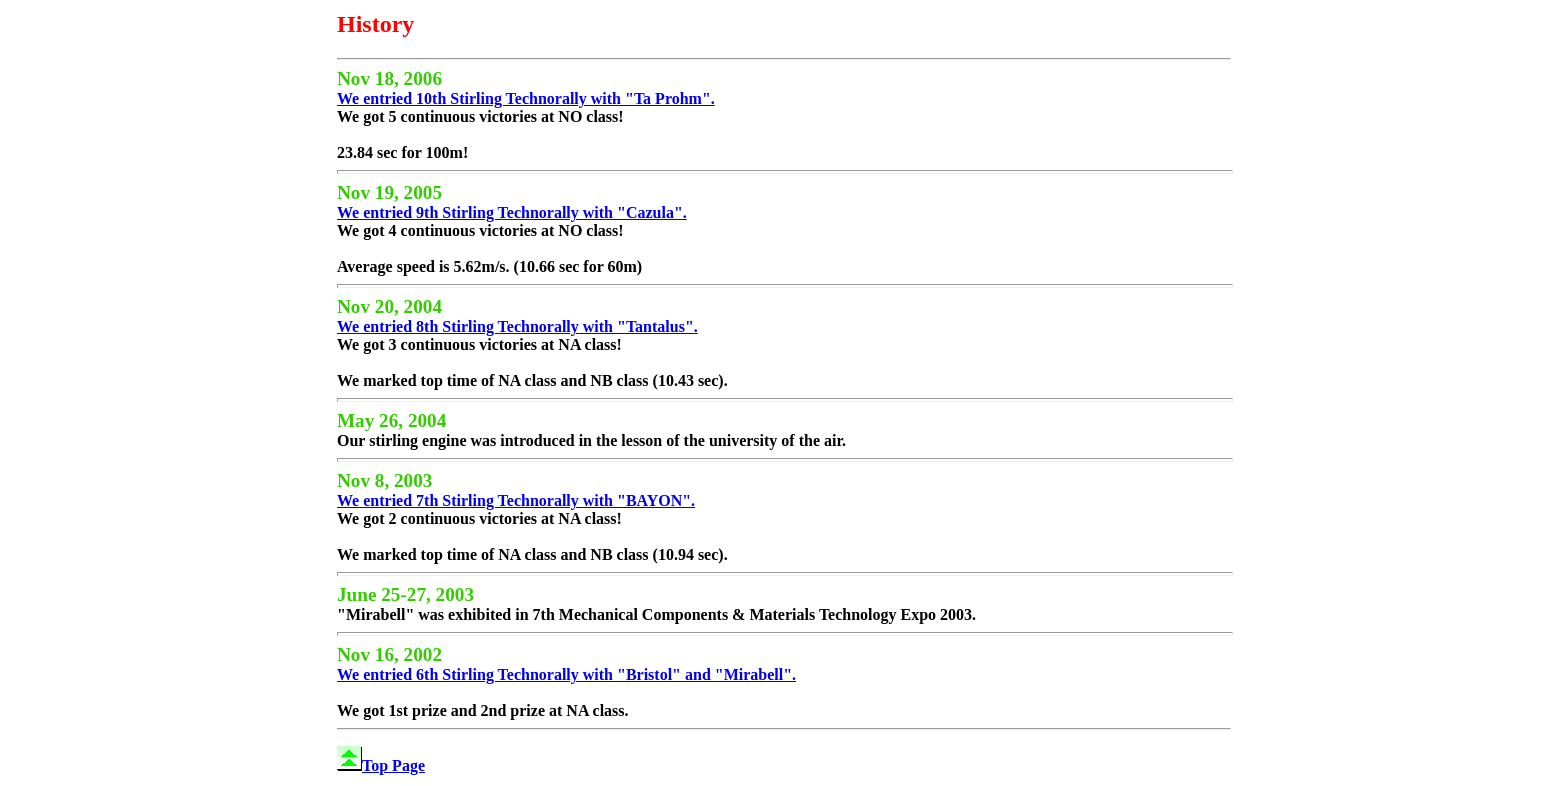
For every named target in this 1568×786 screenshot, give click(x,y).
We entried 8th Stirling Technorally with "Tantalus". (517, 326)
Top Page (381, 765)
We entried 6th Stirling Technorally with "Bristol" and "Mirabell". (566, 674)
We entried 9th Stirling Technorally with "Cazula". (512, 212)
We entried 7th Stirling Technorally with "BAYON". (516, 500)
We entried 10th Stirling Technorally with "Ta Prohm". (526, 98)
